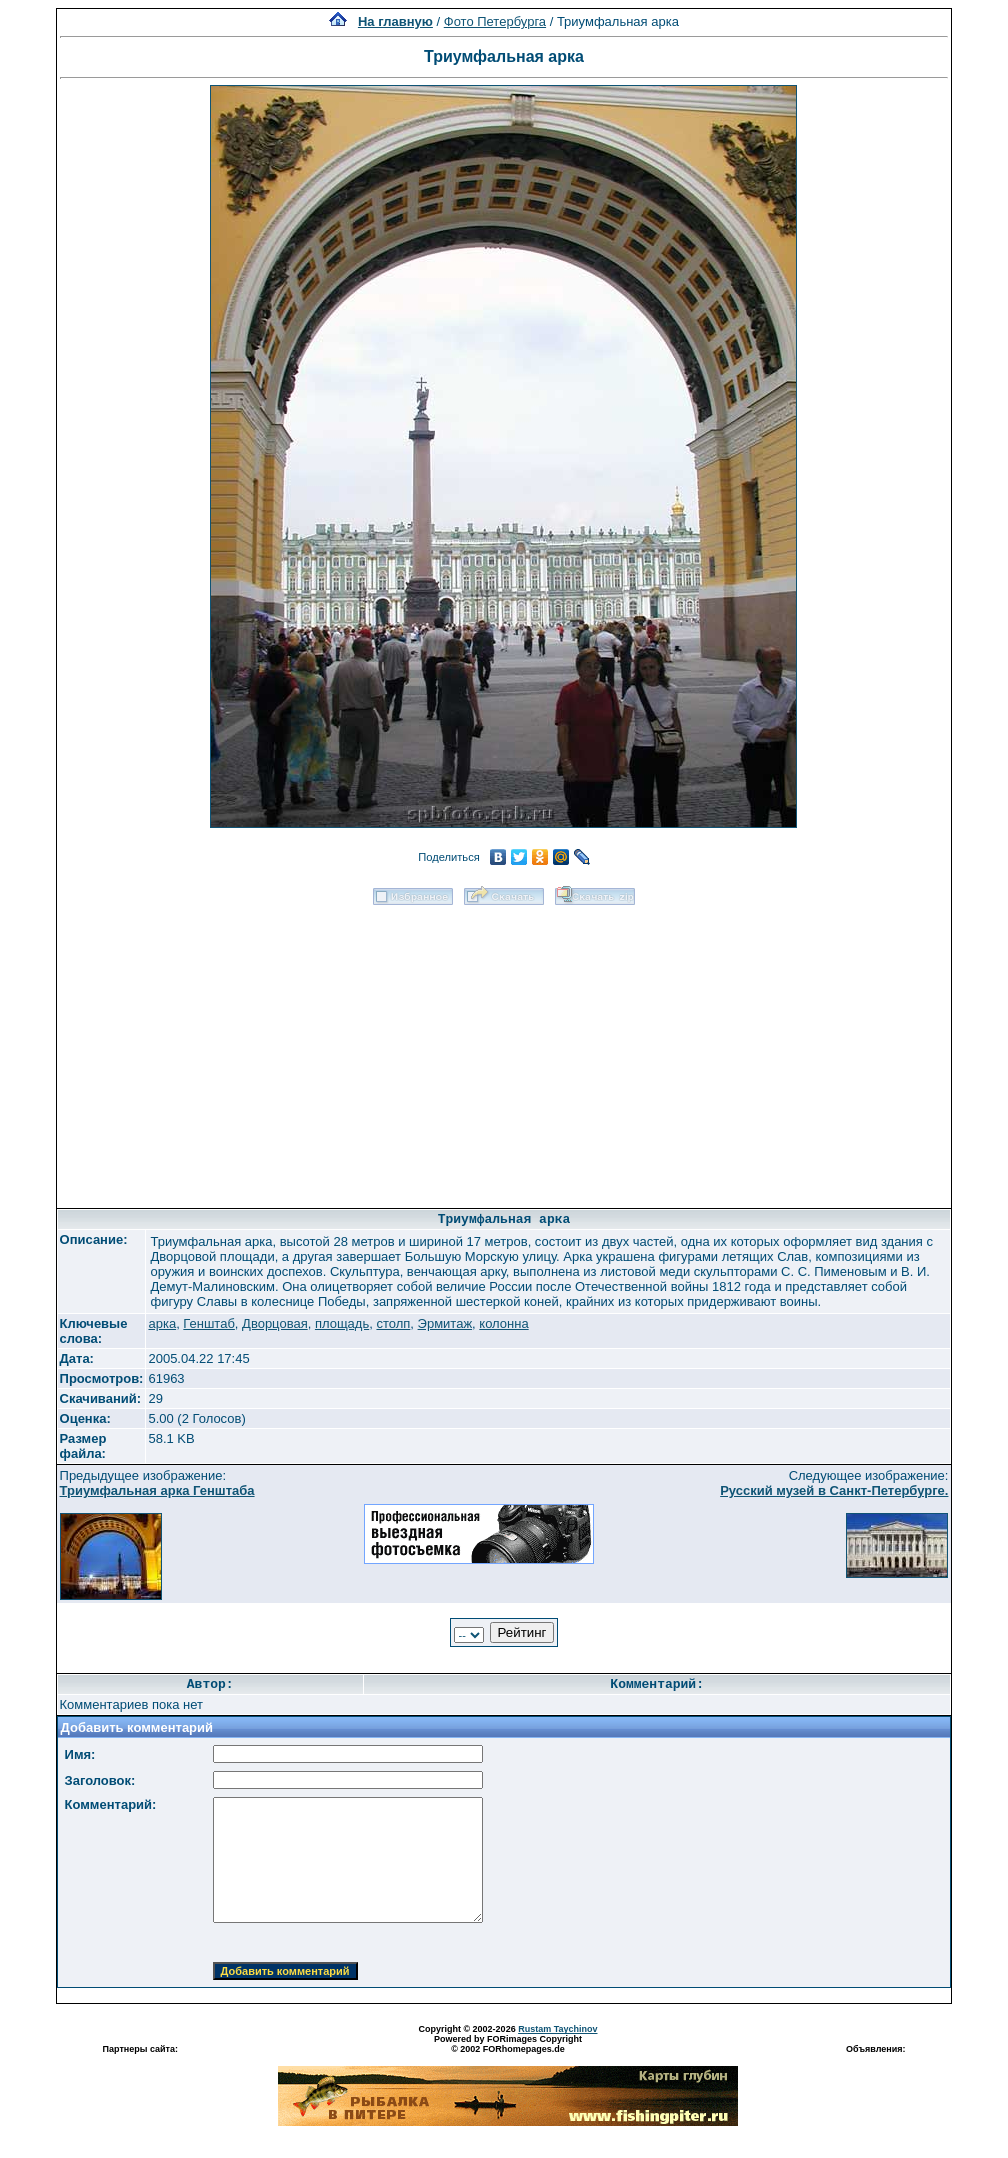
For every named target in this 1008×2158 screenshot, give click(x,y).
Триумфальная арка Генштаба (157, 1490)
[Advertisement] (503, 1050)
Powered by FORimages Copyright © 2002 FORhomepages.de (508, 2044)
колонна (503, 1323)
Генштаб (209, 1323)
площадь (342, 1323)
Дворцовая (275, 1323)
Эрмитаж (445, 1323)
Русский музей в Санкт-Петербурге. (834, 1490)
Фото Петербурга (495, 21)
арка (162, 1323)
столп (393, 1323)
